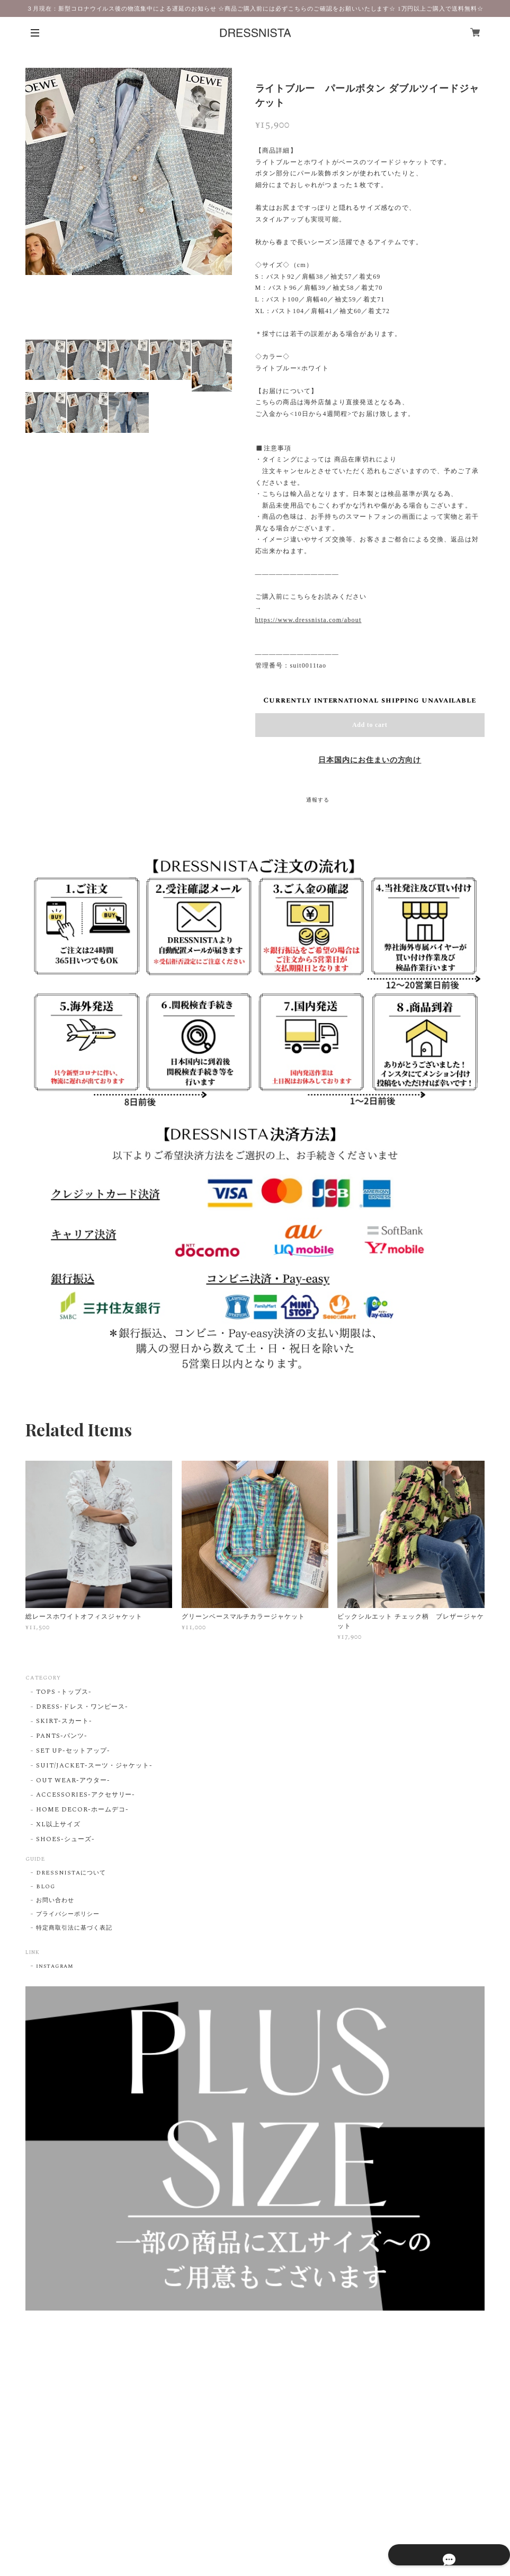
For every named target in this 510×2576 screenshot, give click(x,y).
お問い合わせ (55, 1900)
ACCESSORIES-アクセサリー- (85, 1795)
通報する (317, 800)
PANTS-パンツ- (61, 1736)
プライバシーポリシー (68, 1914)
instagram (55, 1966)
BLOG (45, 1886)
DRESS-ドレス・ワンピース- (82, 1707)
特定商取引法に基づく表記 (74, 1928)
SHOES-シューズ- (65, 1839)
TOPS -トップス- (64, 1692)
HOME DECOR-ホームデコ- (82, 1810)
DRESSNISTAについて (70, 1873)
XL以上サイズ (58, 1824)
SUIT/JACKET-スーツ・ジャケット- (94, 1766)
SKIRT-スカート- (64, 1721)
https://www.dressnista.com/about (308, 620)
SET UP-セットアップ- (73, 1751)
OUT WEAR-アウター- (73, 1781)
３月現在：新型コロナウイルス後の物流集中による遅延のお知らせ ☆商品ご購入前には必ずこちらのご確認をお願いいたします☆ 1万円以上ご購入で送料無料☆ (255, 8)
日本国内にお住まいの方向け (369, 760)
